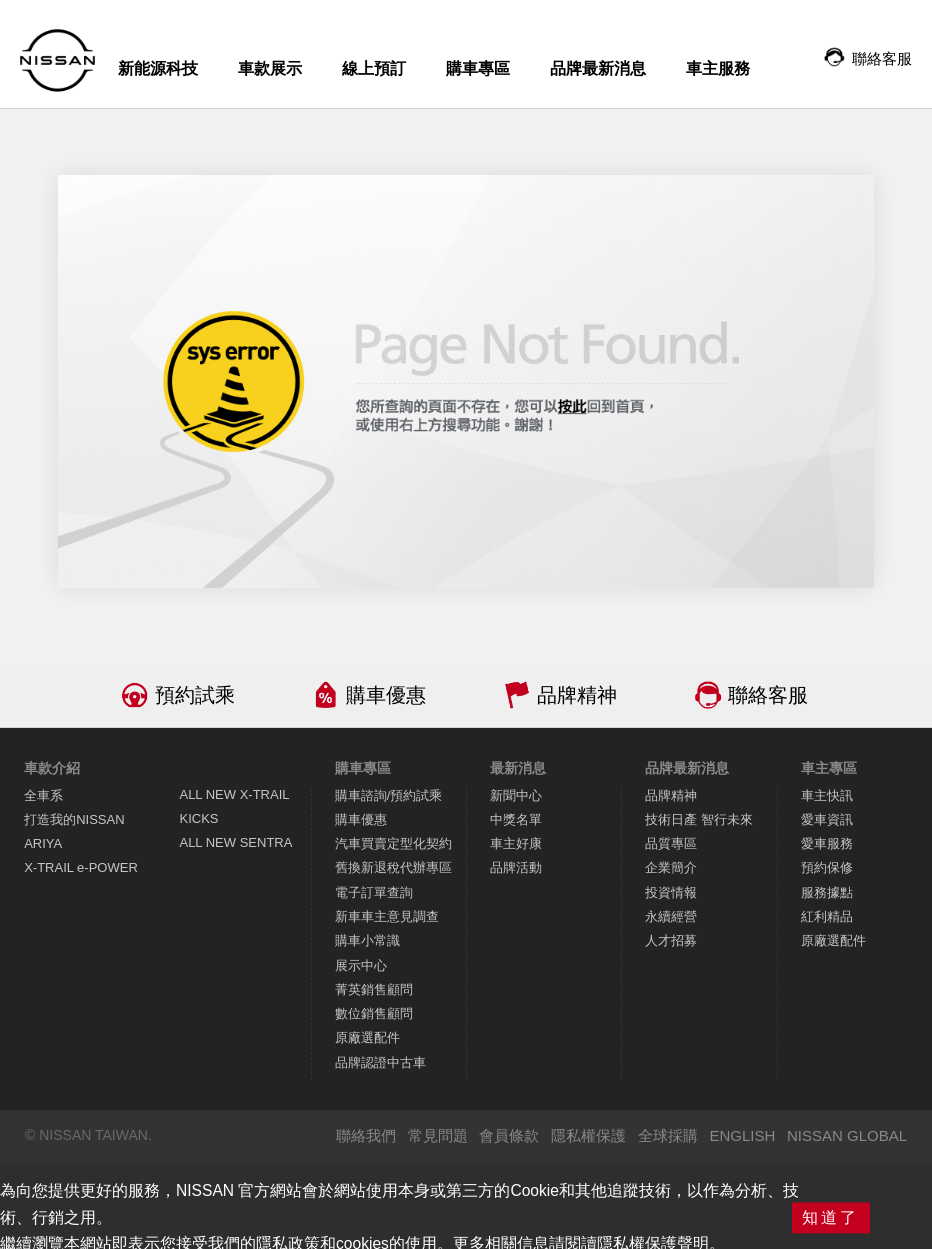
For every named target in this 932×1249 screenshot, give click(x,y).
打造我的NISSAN (74, 819)
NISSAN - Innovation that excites (57, 60)
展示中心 (361, 965)
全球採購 (668, 1135)
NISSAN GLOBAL (847, 1135)
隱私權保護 (588, 1135)
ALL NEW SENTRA (235, 842)
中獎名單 (516, 819)
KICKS (198, 818)
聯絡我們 (366, 1135)
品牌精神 (577, 695)
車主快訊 (827, 795)
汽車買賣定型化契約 (393, 843)
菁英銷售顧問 (374, 989)
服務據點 (827, 892)
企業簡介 (671, 867)
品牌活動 (516, 867)
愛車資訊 (827, 819)
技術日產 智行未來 (699, 819)
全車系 (43, 795)
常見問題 (438, 1135)
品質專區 (671, 843)
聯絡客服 (768, 695)
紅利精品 (827, 916)
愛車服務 (827, 843)
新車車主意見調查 (387, 916)
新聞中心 (516, 795)
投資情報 (671, 892)
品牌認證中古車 (380, 1062)
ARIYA (43, 843)
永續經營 (671, 916)
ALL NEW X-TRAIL (234, 794)
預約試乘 (195, 695)
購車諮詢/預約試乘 (389, 795)
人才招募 (671, 940)
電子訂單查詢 (374, 892)
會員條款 (509, 1135)
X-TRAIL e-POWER (81, 867)
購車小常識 (367, 940)
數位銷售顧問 (374, 1013)
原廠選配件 (367, 1037)
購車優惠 (386, 695)
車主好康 (516, 843)
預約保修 (827, 867)
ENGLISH (742, 1135)
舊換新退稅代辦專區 (393, 867)
